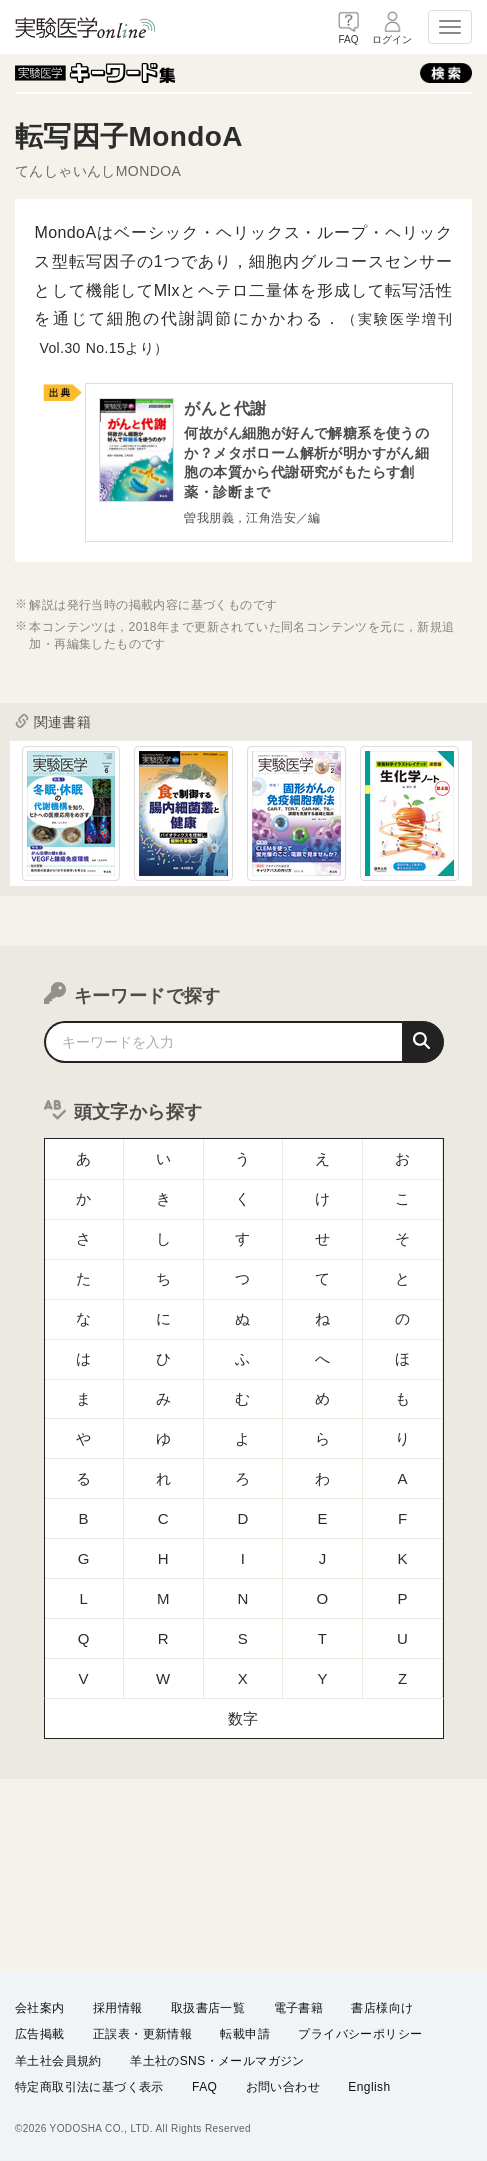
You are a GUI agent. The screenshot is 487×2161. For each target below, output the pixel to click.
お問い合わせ (283, 2087)
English (369, 2087)
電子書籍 (299, 2008)
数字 (243, 1696)
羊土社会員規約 (58, 2060)
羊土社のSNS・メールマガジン (217, 2060)
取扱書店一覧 (208, 2008)
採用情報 (118, 2008)
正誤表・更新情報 (142, 2034)
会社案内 (40, 2008)
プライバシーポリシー (360, 2034)
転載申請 (245, 2034)
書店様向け (382, 2008)
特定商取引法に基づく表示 (89, 2087)
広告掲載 (40, 2034)
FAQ (204, 2087)
